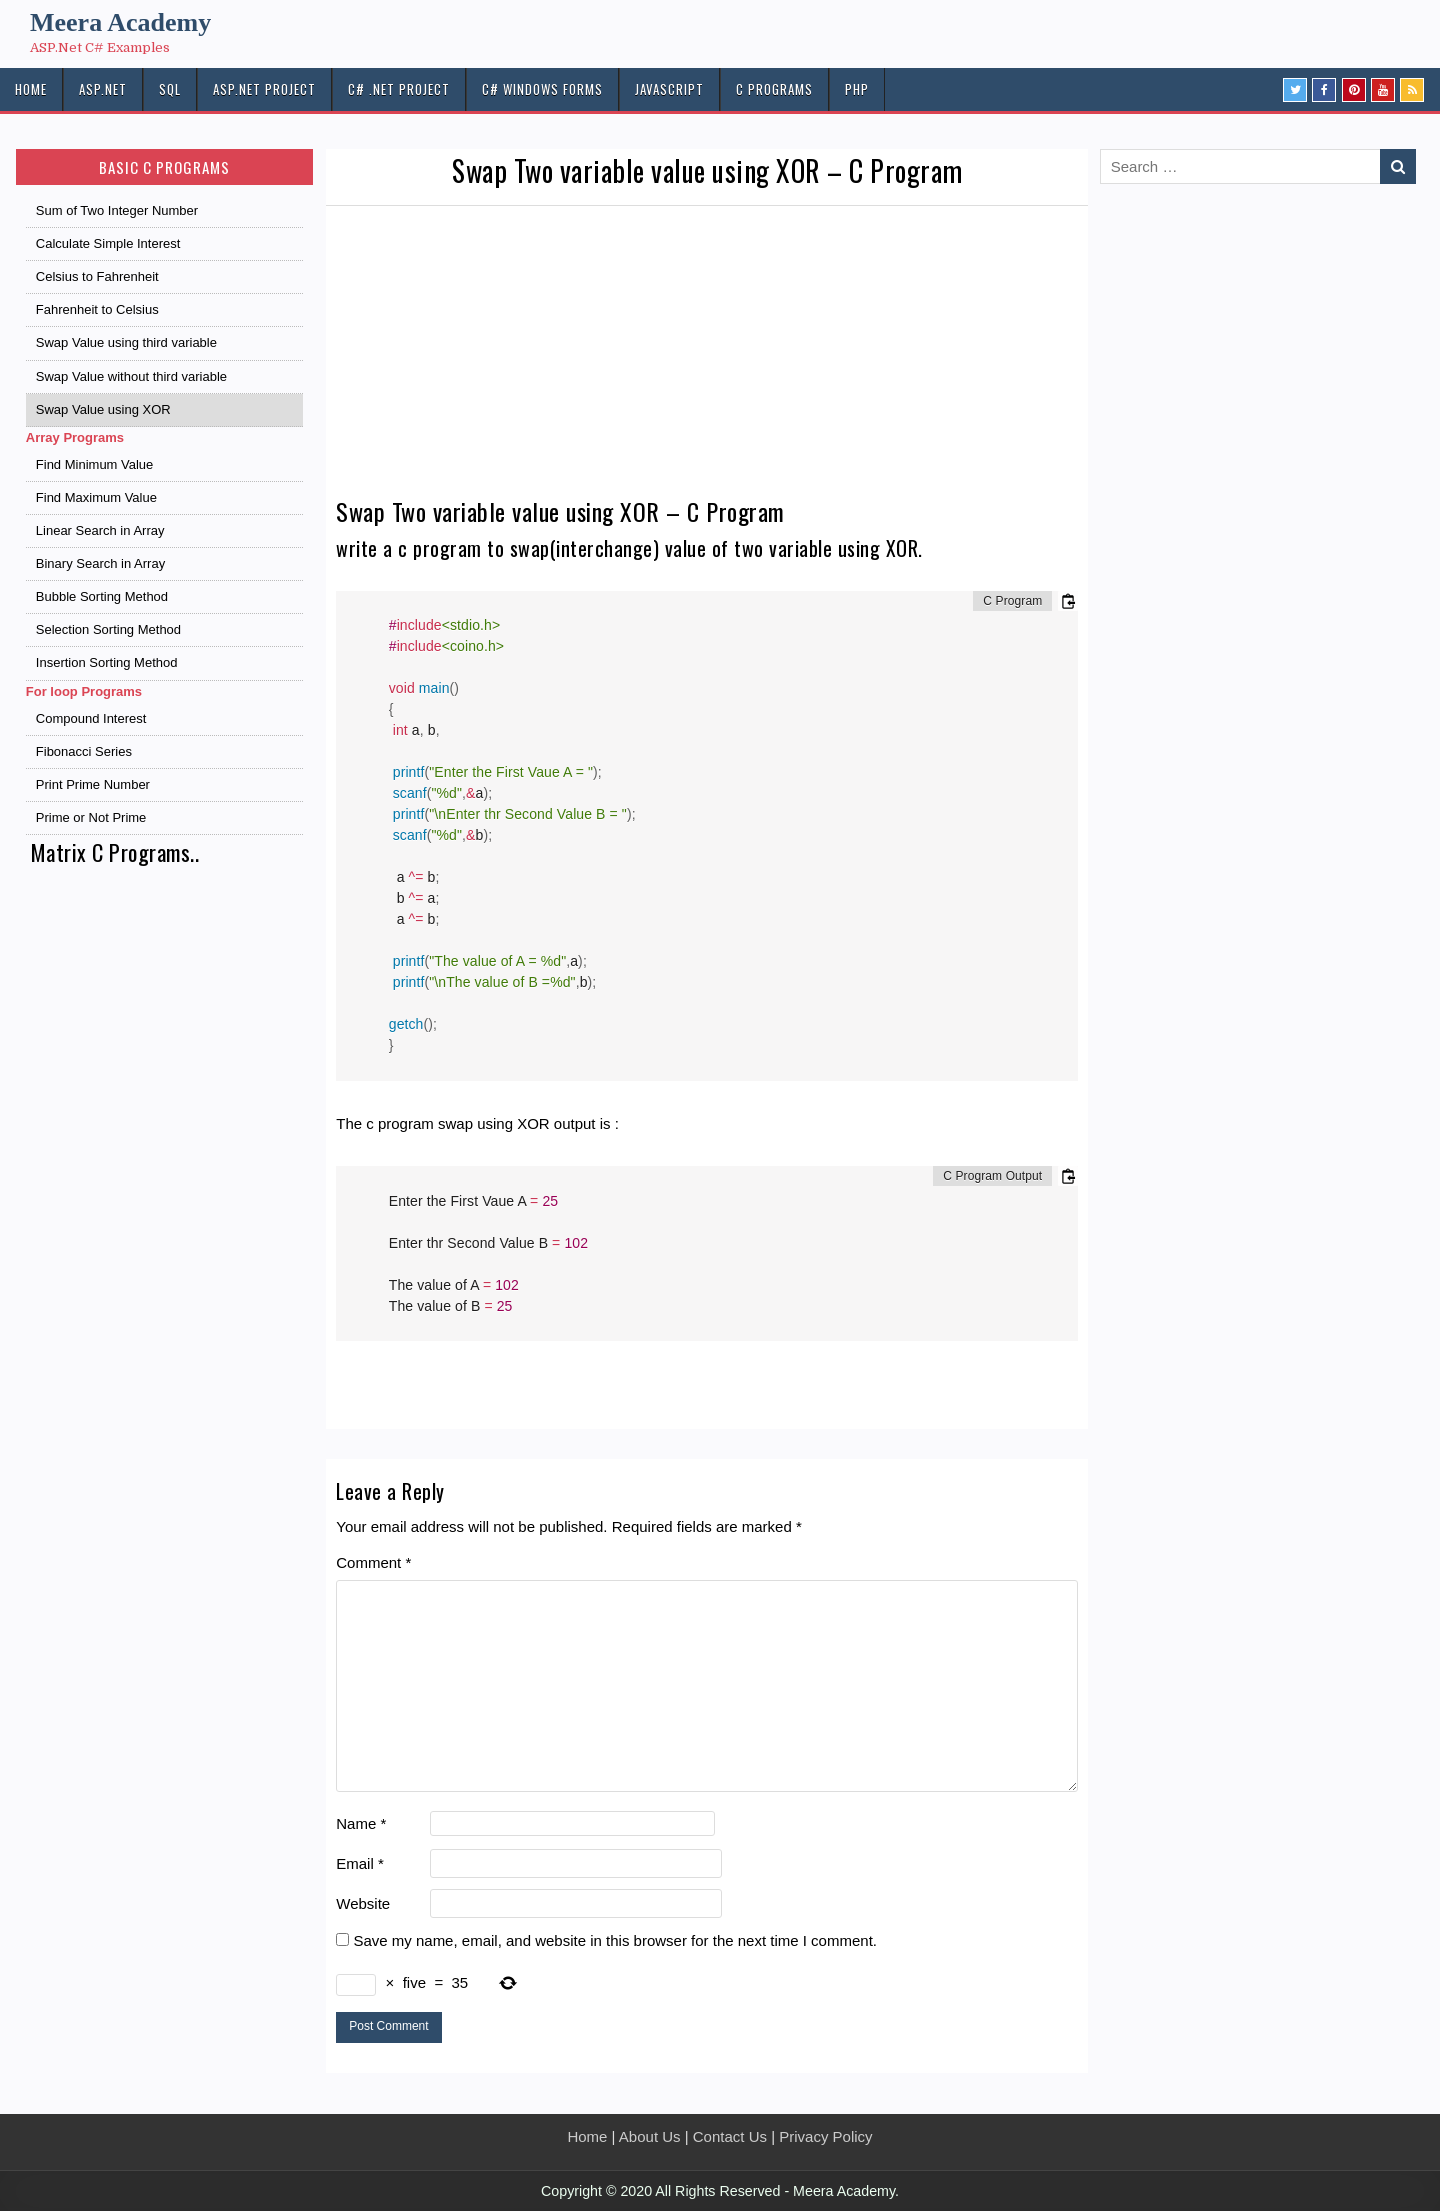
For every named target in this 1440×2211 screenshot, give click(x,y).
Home (587, 2136)
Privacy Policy (825, 2136)
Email (360, 1863)
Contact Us (730, 2136)
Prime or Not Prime (91, 817)
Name (361, 1823)
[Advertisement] (707, 356)
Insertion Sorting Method (107, 662)
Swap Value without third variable (131, 376)
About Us (650, 2136)
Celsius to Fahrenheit (97, 276)
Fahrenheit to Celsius (97, 309)
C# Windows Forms (542, 89)
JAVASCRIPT (669, 89)
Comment (373, 1562)
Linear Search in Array (100, 530)
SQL (170, 89)
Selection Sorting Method (108, 629)
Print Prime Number (93, 784)
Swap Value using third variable (126, 342)
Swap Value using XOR (103, 409)
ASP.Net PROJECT (264, 89)
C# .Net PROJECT (399, 89)
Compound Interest (91, 718)
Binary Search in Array (100, 563)
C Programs (774, 89)
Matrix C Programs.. (115, 852)
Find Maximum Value (96, 497)
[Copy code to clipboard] (1068, 601)
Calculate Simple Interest (108, 243)
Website (363, 1903)
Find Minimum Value (95, 464)
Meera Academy (120, 22)
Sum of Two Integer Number (117, 210)
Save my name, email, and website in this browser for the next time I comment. (615, 1940)
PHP (857, 89)
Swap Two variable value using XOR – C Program (707, 170)
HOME (31, 89)
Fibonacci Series (84, 751)
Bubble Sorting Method (102, 596)
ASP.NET (103, 89)
